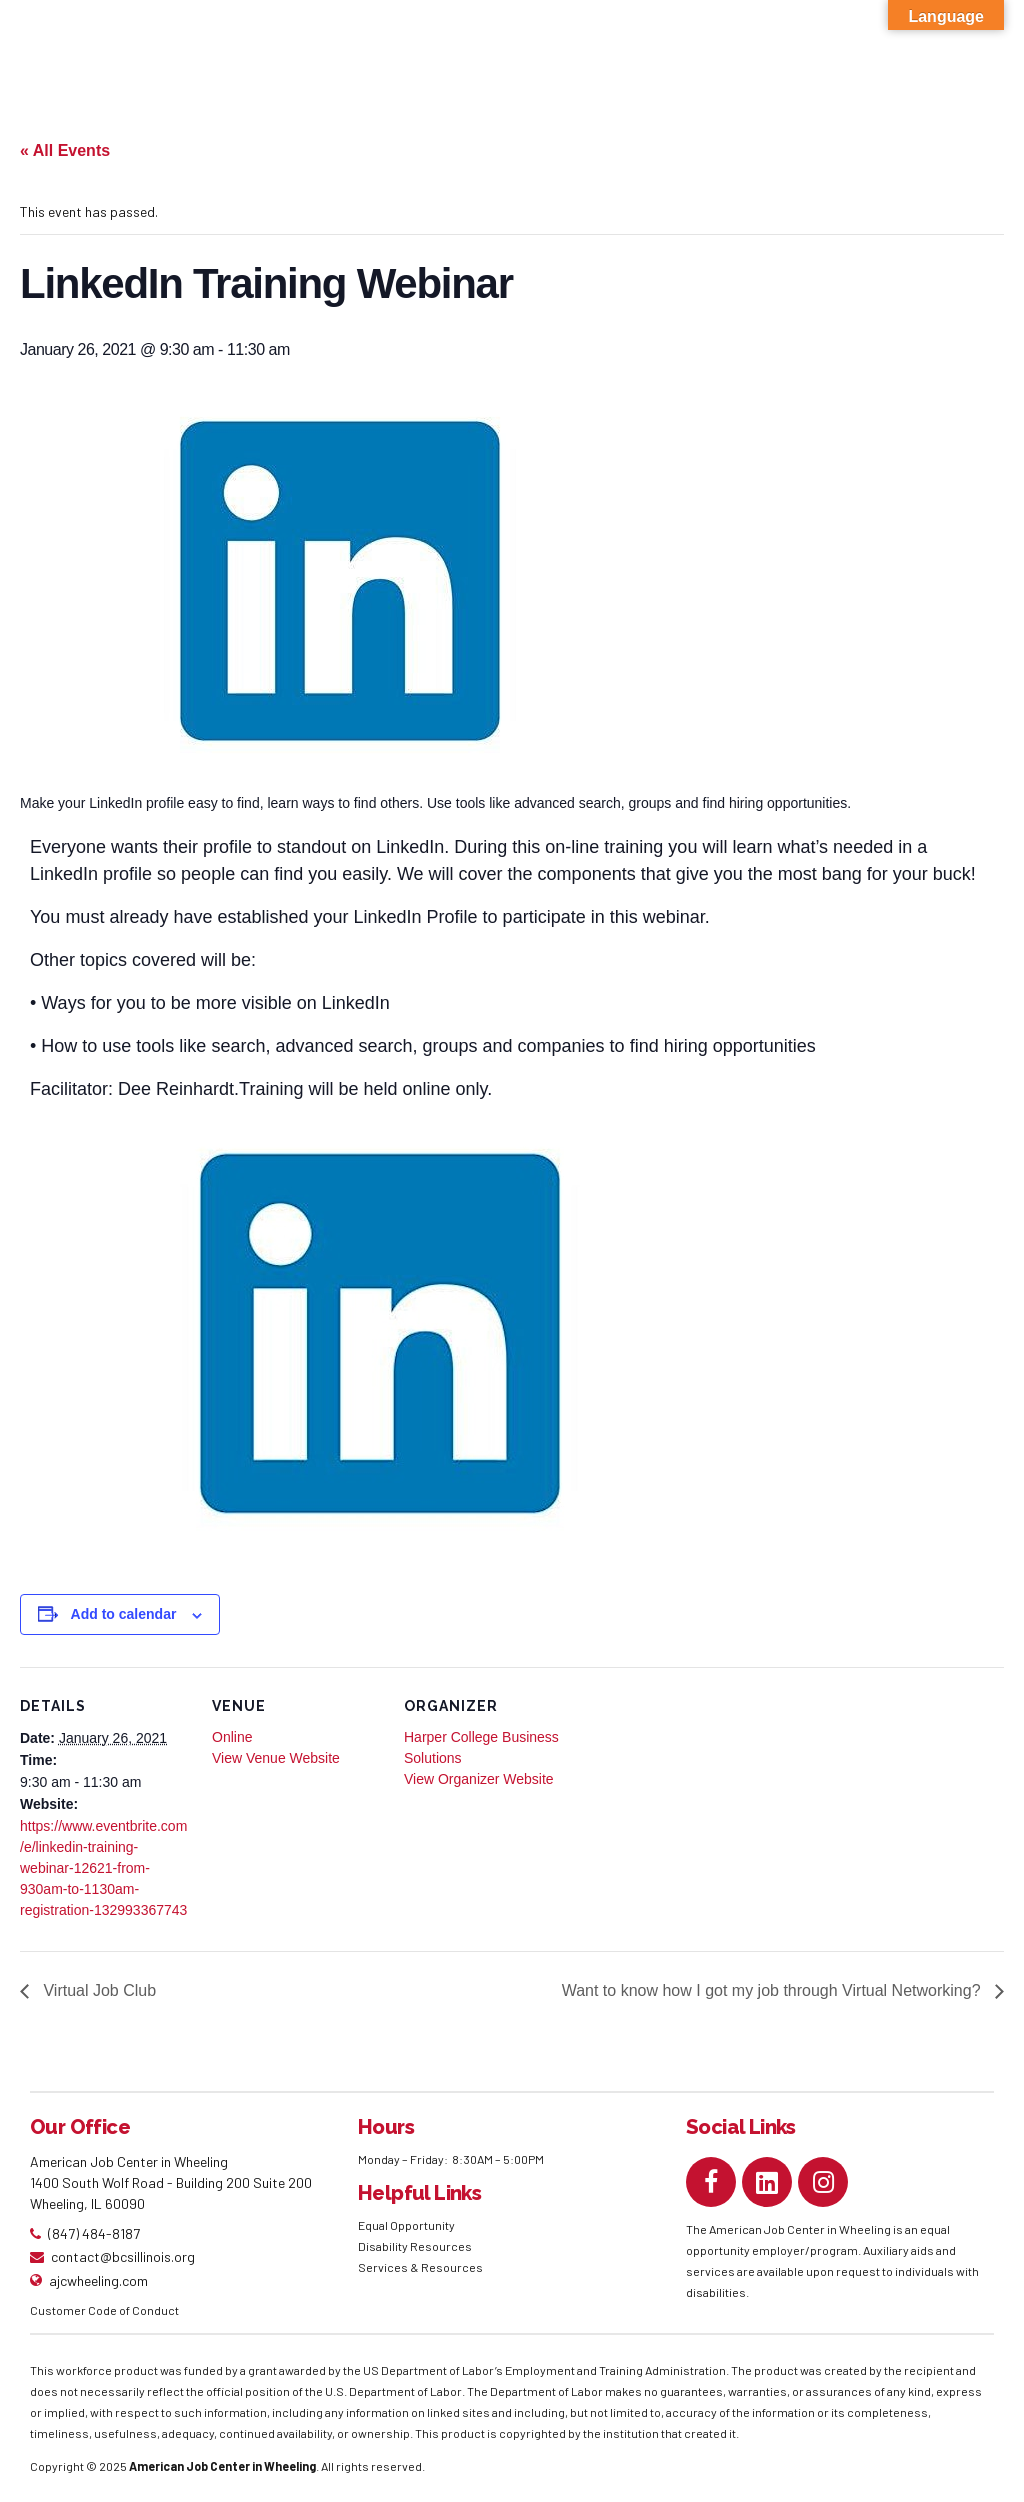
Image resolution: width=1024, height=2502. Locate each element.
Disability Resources (415, 2246)
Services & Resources (420, 2267)
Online (232, 1737)
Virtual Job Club (97, 1990)
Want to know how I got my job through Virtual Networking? (773, 1990)
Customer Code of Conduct (104, 2310)
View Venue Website (276, 1758)
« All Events (65, 150)
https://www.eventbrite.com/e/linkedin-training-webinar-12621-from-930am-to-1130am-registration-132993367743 (103, 1868)
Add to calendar (124, 1614)
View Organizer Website (479, 1779)
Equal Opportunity (407, 2225)
